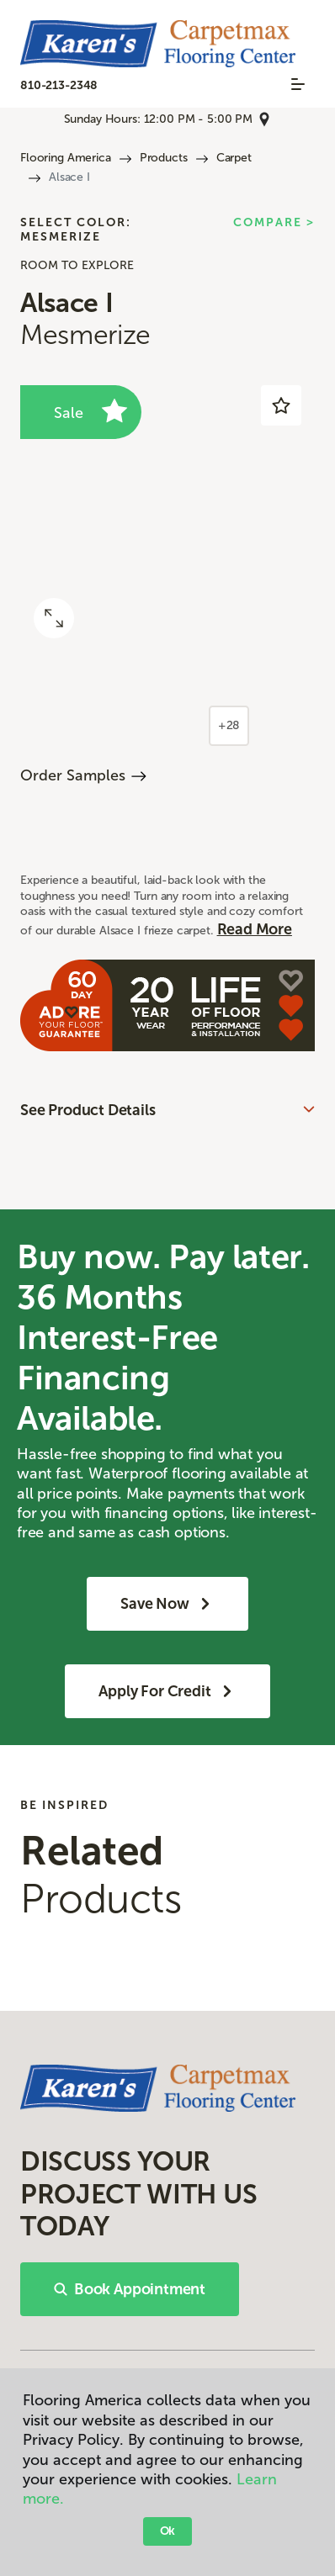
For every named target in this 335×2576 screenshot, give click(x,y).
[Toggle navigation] (298, 84)
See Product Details (88, 1110)
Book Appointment (129, 2289)
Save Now (167, 1604)
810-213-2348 (59, 85)
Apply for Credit (167, 1691)
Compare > (274, 223)
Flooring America (65, 158)
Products (164, 158)
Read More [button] (254, 929)
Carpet (234, 158)
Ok (168, 2531)
